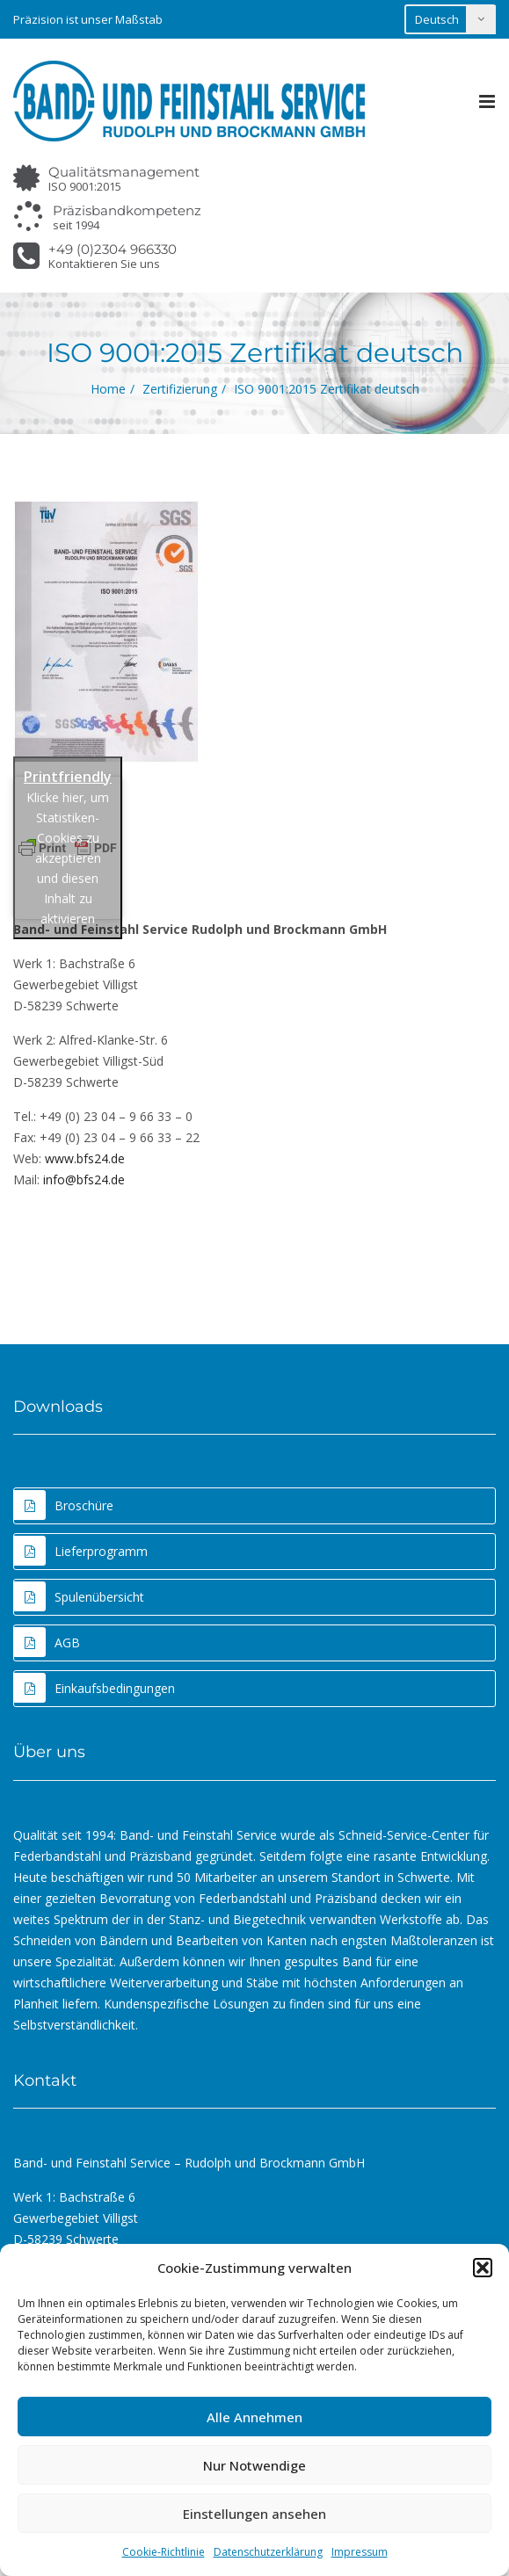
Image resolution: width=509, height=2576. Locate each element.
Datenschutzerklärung (268, 2551)
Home (108, 388)
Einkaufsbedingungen (94, 1688)
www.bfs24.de (85, 1158)
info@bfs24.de (84, 1179)
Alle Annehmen (254, 2417)
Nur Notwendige (254, 2465)
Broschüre (63, 1505)
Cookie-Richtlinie (163, 2551)
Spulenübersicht (79, 1596)
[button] (482, 2267)
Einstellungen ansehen (254, 2513)
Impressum (359, 2551)
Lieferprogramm (81, 1551)
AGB (47, 1642)
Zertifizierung (179, 388)
